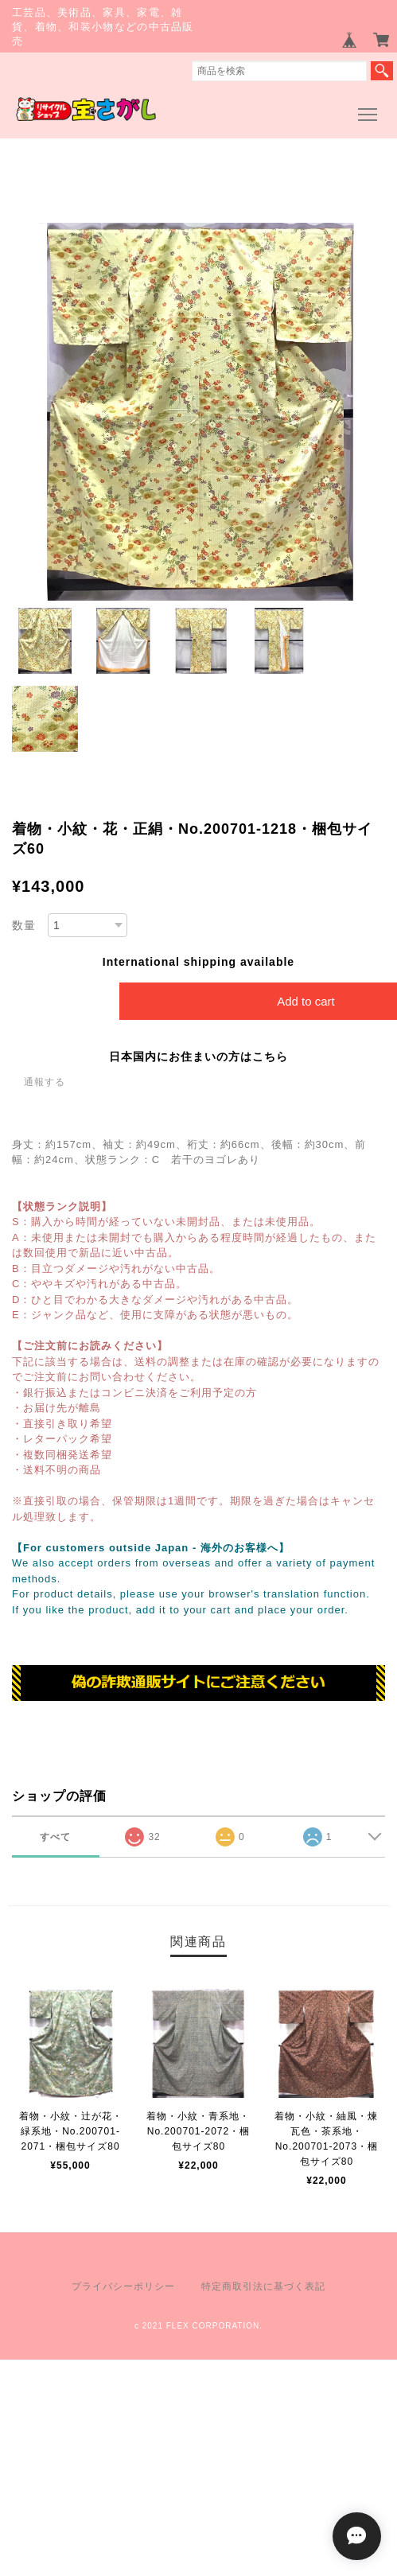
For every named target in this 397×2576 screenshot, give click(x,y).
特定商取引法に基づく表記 (263, 2286)
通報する (44, 1082)
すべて (55, 1837)
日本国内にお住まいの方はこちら (198, 1056)
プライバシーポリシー (123, 2286)
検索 (382, 70)
